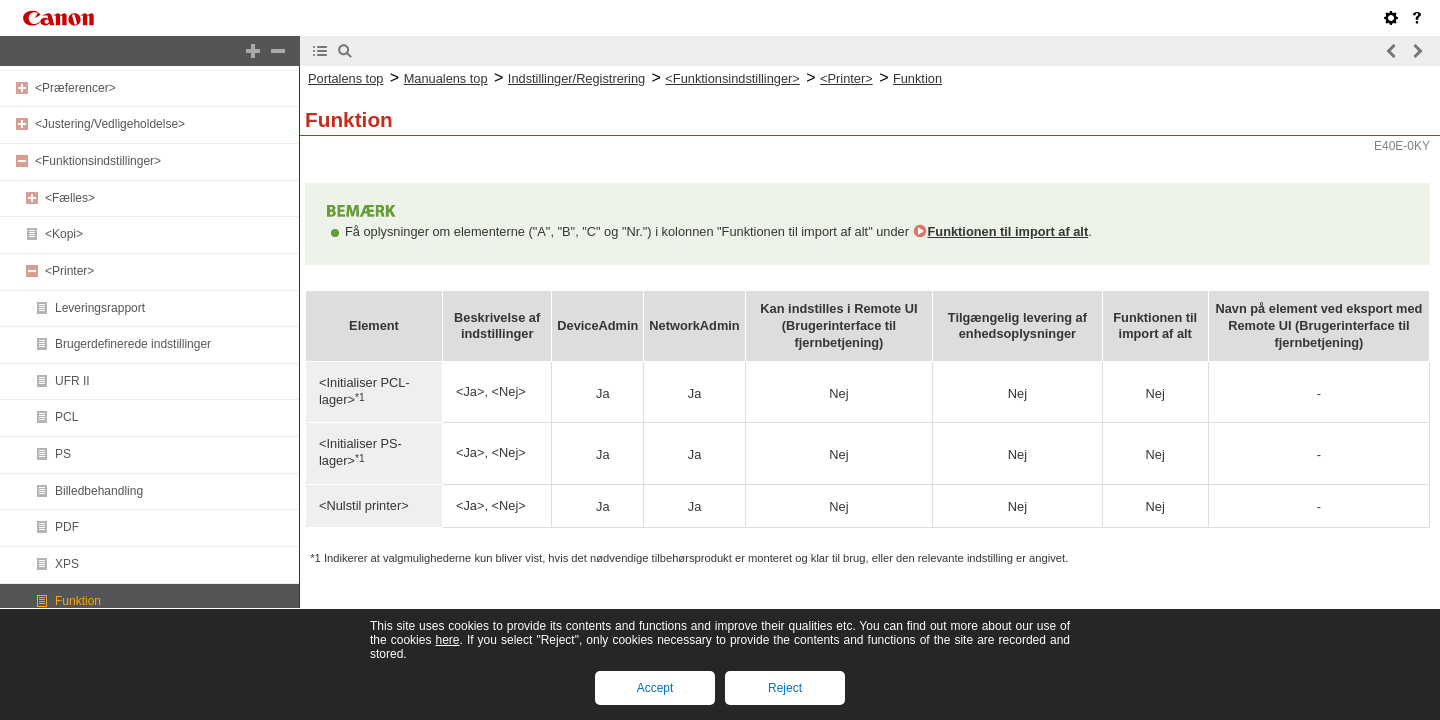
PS (63, 454)
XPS (67, 564)
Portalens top (345, 78)
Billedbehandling (99, 491)
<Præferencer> (75, 88)
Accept (655, 688)
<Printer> (69, 271)
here (447, 640)
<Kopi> (64, 234)
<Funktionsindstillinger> (98, 161)
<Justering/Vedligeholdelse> (110, 124)
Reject (785, 688)
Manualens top (446, 78)
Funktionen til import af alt (1008, 231)
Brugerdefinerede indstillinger (133, 344)
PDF (67, 527)
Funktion (78, 601)
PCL (66, 417)
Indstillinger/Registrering (576, 78)
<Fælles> (70, 198)
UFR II (72, 381)
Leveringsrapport (100, 308)
